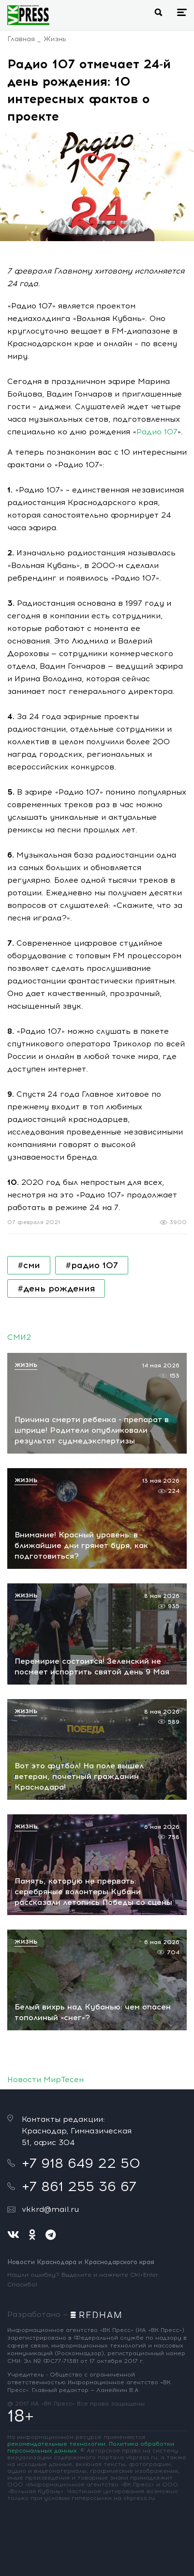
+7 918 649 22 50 (81, 2163)
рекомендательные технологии (56, 2443)
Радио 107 (157, 431)
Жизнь (55, 39)
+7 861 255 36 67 (79, 2186)
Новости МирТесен (45, 2079)
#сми (28, 1265)
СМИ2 (19, 1337)
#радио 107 (91, 1265)
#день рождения (56, 1288)
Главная (21, 39)
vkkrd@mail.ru (50, 2209)
